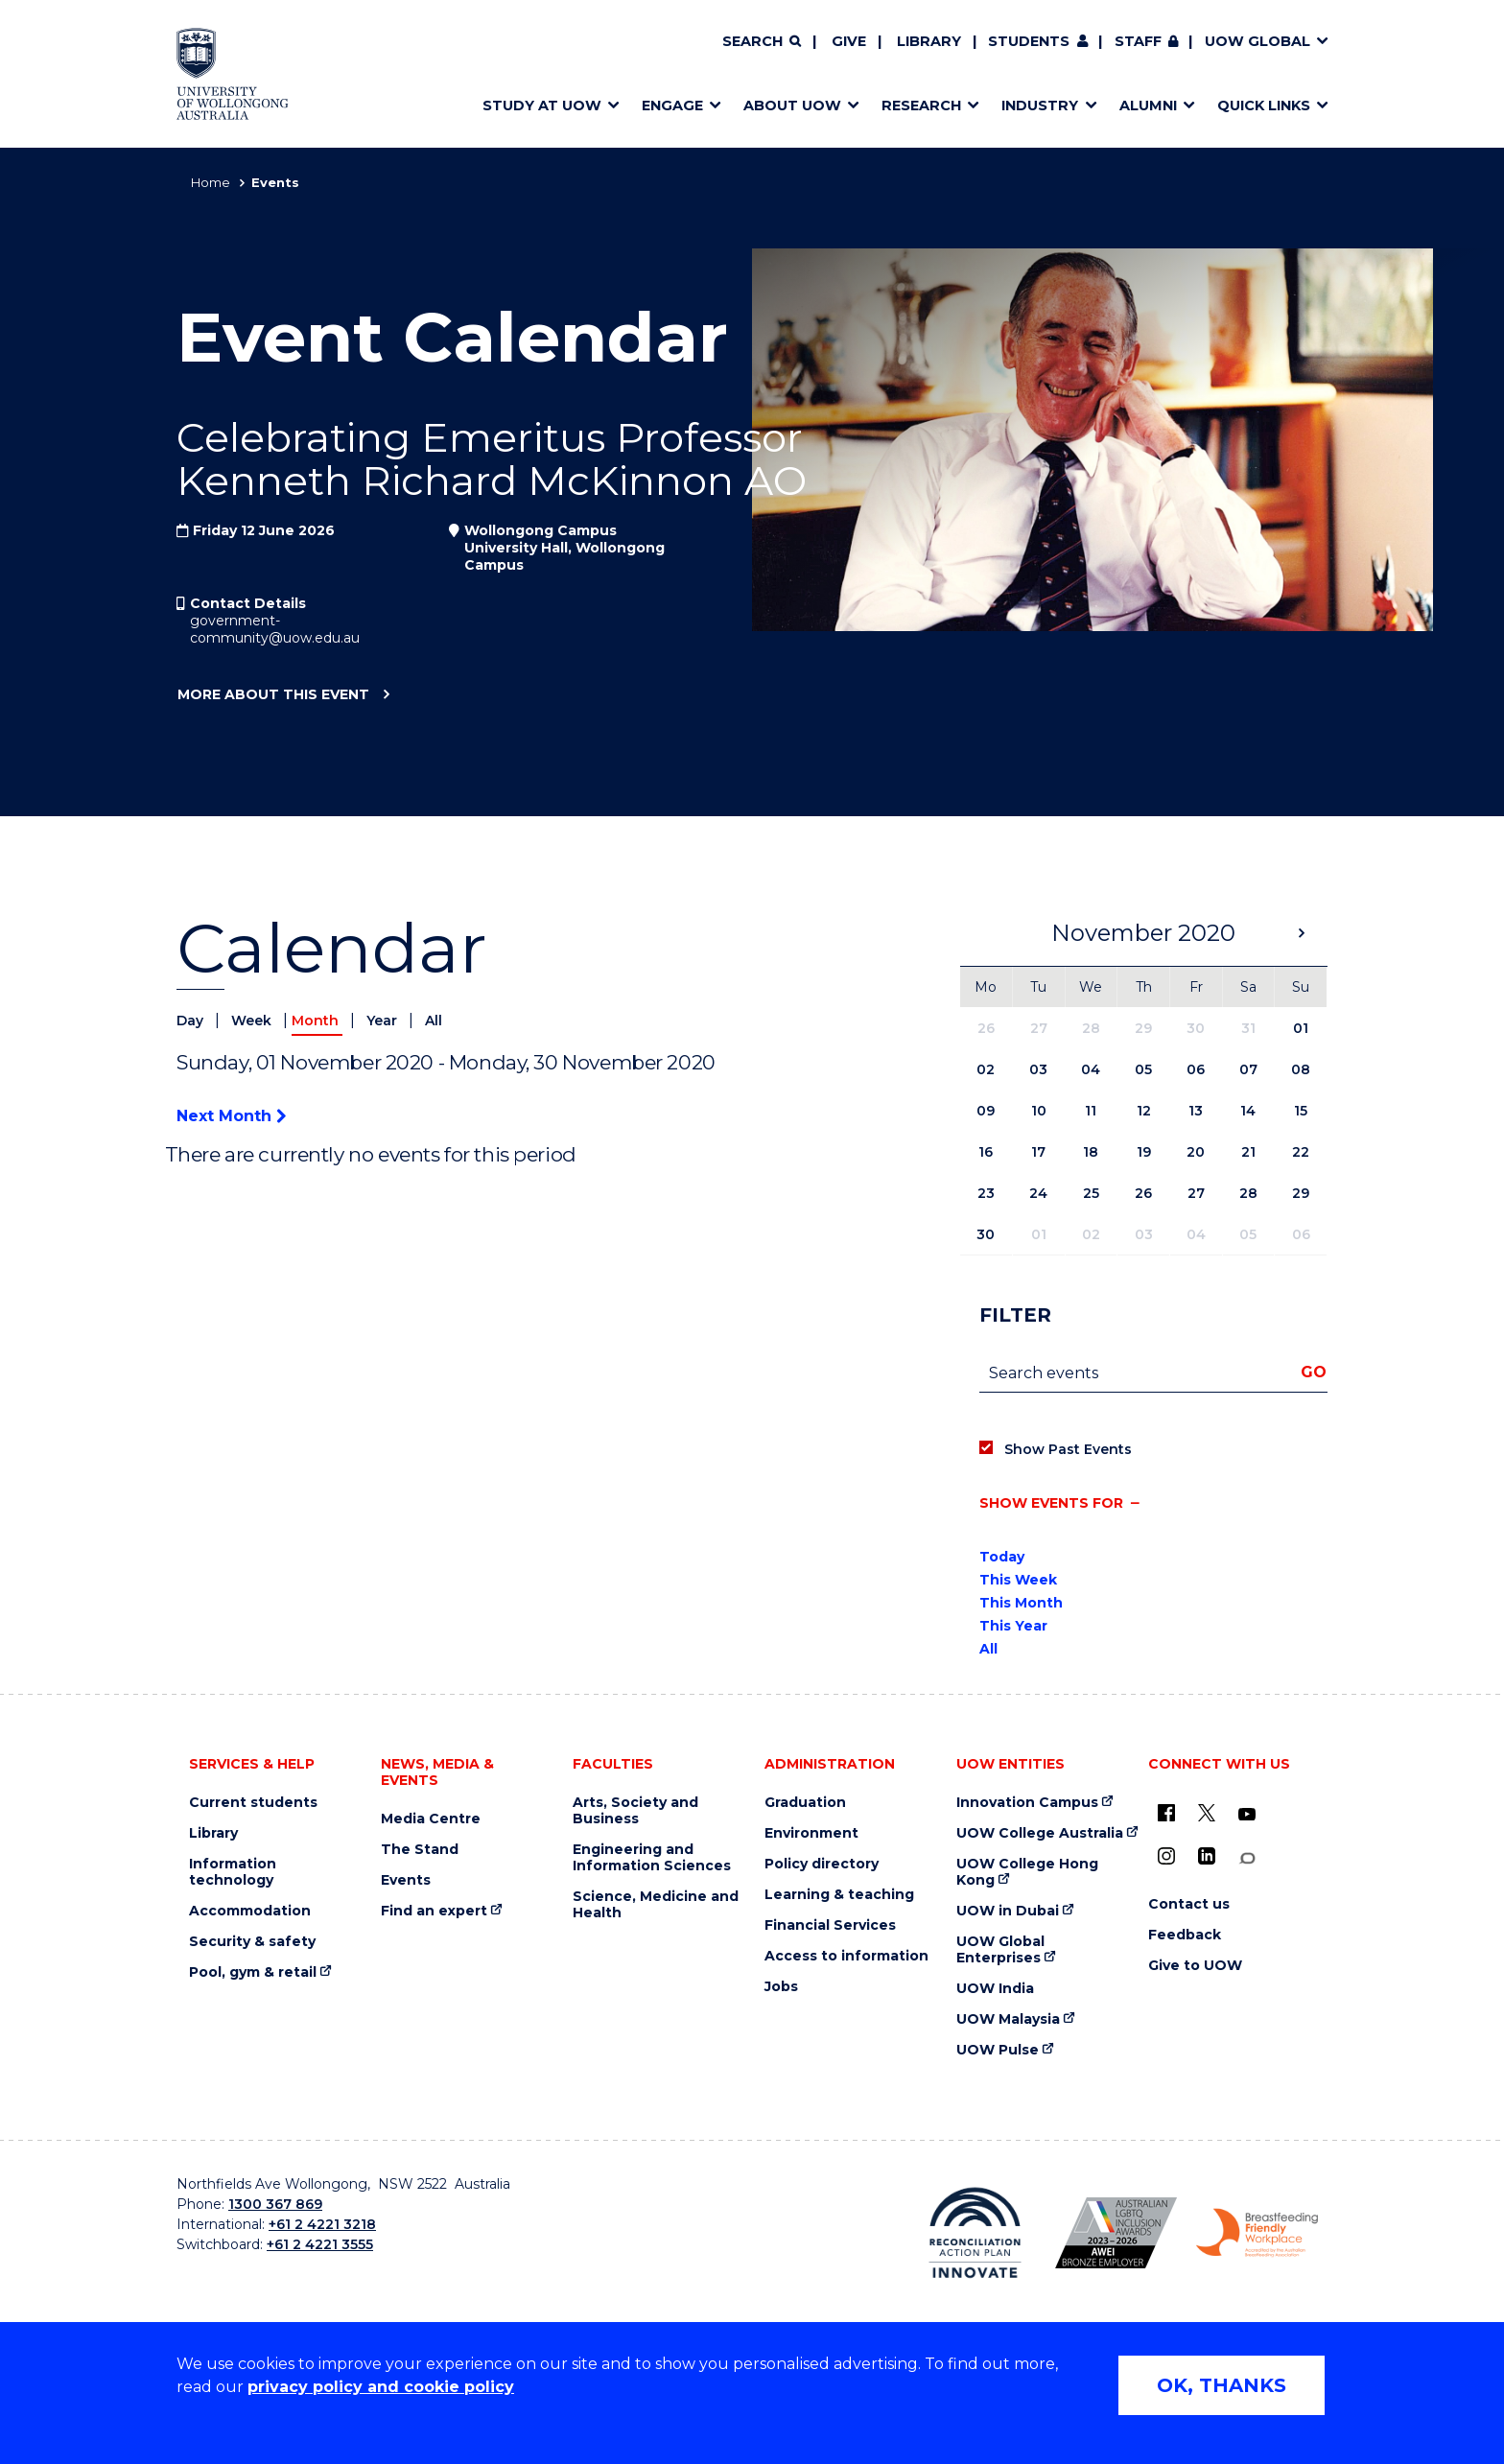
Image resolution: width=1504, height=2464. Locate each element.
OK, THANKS (1221, 2385)
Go (1314, 1372)
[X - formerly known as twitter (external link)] (1206, 1813)
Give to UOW (1195, 1966)
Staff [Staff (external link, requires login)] (1138, 41)
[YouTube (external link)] (1247, 1814)
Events (406, 1880)
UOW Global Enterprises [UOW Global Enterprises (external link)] (1000, 1950)
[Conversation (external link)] (1247, 1858)
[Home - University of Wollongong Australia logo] (232, 74)
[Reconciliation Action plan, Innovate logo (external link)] (975, 2232)
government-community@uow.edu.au (275, 629)
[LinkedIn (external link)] (1206, 1856)
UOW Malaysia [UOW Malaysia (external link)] (1008, 2019)
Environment (811, 1833)
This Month (1021, 1602)
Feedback (1184, 1935)
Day (191, 1020)
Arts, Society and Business (635, 1811)
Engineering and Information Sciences (652, 1858)
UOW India (995, 1989)
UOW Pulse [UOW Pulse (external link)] (997, 2050)
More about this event (272, 695)
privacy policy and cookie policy (380, 2387)
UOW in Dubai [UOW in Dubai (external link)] (1007, 1911)
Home (210, 182)
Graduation (805, 1803)
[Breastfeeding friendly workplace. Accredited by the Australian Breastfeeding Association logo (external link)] (1257, 2233)
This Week (1018, 1579)
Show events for (1051, 1503)
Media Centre (431, 1819)
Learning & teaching (839, 1895)
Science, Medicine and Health (656, 1905)
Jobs (781, 1987)
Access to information (846, 1956)
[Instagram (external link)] (1166, 1856)
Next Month (231, 1116)
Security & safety (252, 1942)
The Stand (419, 1850)
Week (253, 1020)
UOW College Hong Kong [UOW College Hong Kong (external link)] (1027, 1872)
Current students (253, 1803)
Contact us (1189, 1904)
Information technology (232, 1872)
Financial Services (830, 1925)
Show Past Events (1068, 1449)
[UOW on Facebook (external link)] (1166, 1813)
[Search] (762, 42)
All (433, 1020)
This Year (1013, 1625)
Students (1028, 41)
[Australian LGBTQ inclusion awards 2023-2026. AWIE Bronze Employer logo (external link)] (1116, 2232)
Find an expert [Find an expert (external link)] (434, 1911)
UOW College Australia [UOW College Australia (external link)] (1039, 1833)
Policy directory (821, 1864)
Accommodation (250, 1911)
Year (383, 1020)
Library (929, 41)
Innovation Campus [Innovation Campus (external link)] (1027, 1803)
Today (1001, 1556)
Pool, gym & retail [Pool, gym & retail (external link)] (253, 1972)
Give (849, 41)
